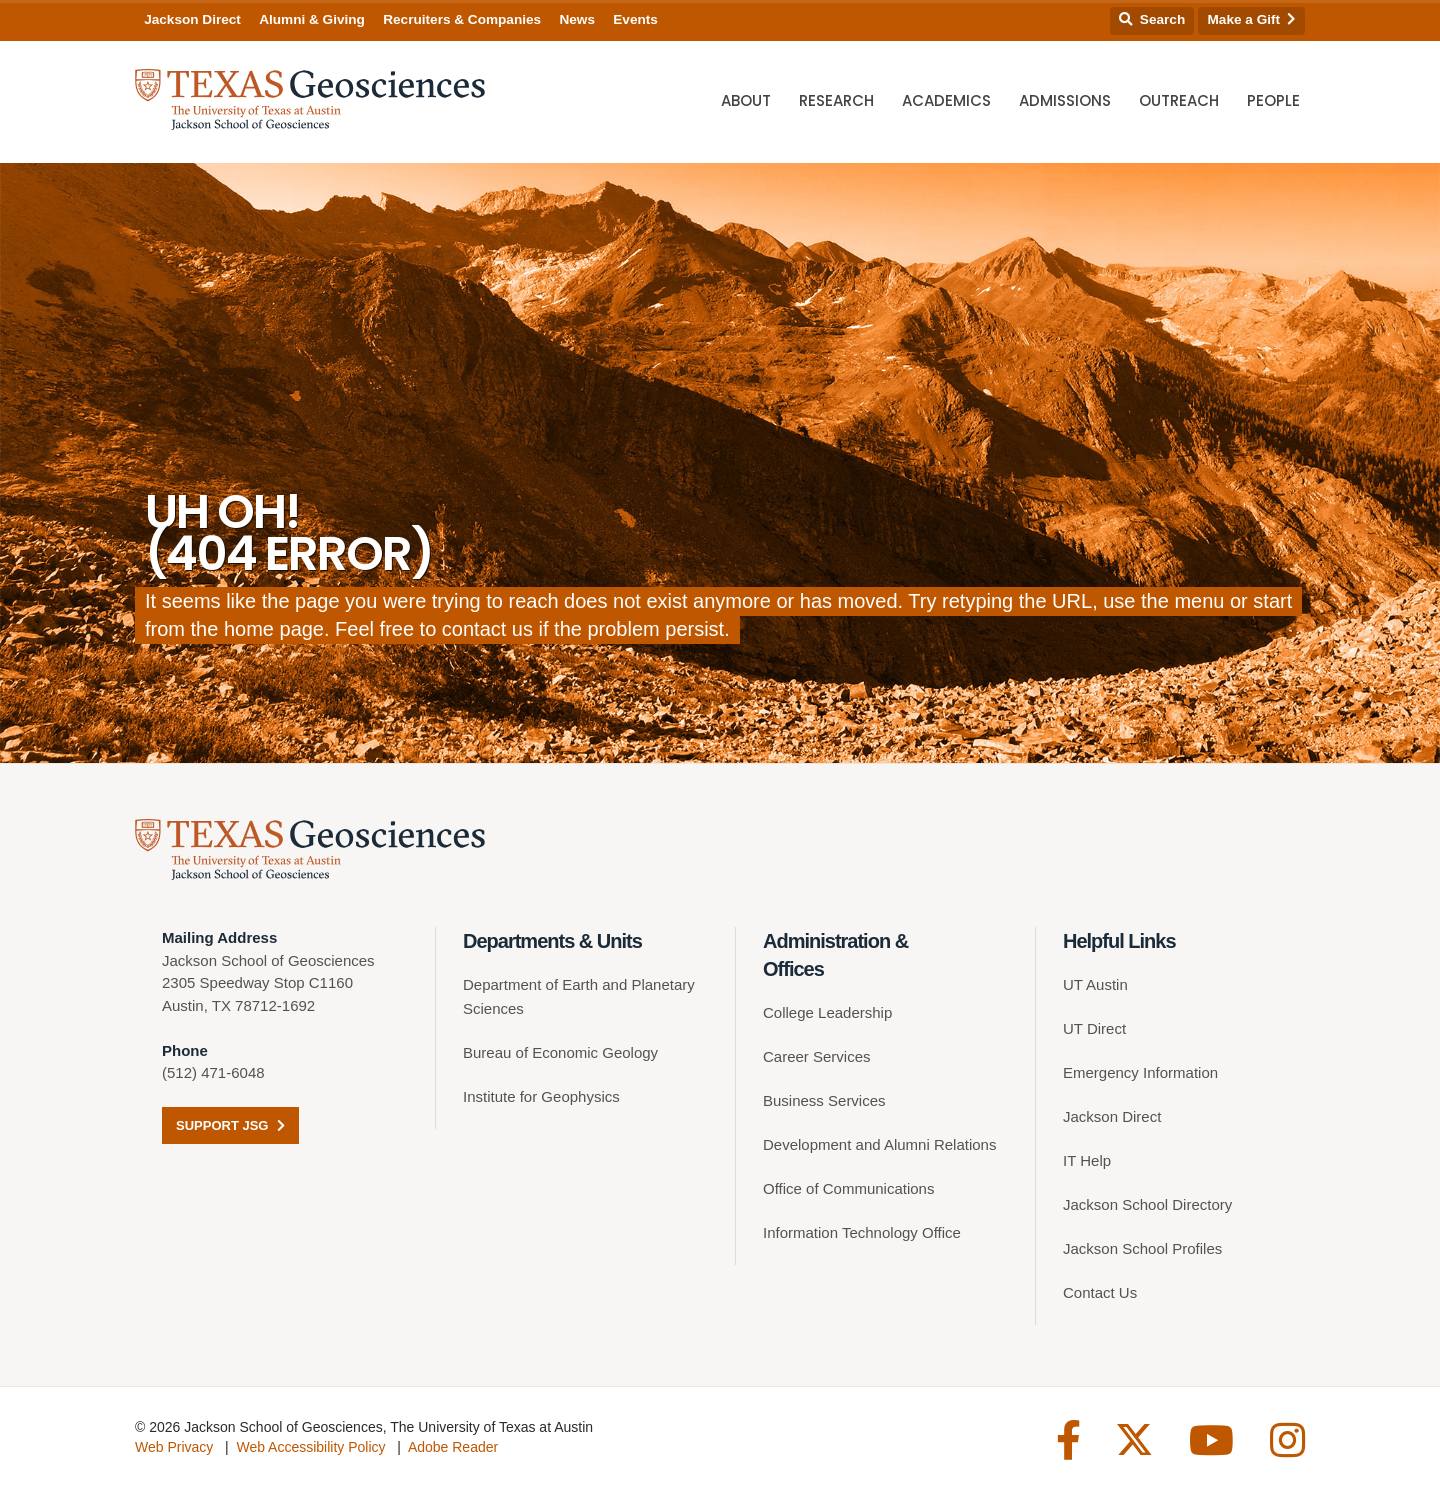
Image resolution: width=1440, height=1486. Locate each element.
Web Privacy (174, 1447)
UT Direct (1094, 1028)
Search (1152, 19)
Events (635, 19)
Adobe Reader (453, 1447)
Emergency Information (1140, 1072)
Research (836, 100)
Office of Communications (848, 1188)
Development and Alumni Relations (879, 1144)
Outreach (1179, 100)
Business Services (824, 1100)
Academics (946, 100)
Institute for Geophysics (541, 1096)
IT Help (1087, 1160)
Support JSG (230, 1125)
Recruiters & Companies (462, 19)
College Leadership (827, 1012)
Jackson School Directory (1147, 1204)
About (746, 100)
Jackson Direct (192, 19)
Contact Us (1100, 1292)
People (1273, 100)
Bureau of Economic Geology (560, 1052)
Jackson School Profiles (1142, 1248)
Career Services (817, 1056)
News (577, 19)
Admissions (1065, 100)
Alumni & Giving (312, 19)
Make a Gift (1252, 19)
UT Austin (1095, 984)
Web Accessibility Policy (310, 1447)
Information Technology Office (862, 1232)
